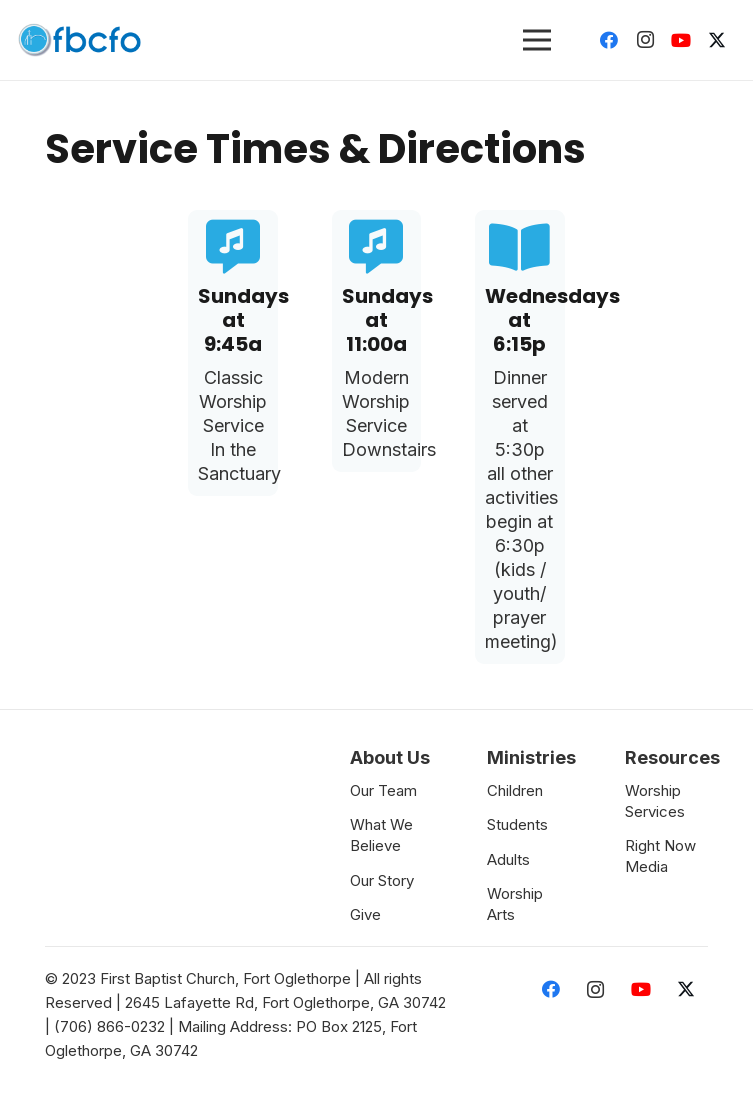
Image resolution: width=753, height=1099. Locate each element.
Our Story (382, 880)
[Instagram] (645, 40)
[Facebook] (609, 40)
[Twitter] (717, 40)
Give (365, 914)
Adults (508, 859)
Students (517, 824)
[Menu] (537, 40)
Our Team (383, 790)
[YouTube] (681, 40)
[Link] (79, 40)
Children (515, 790)
